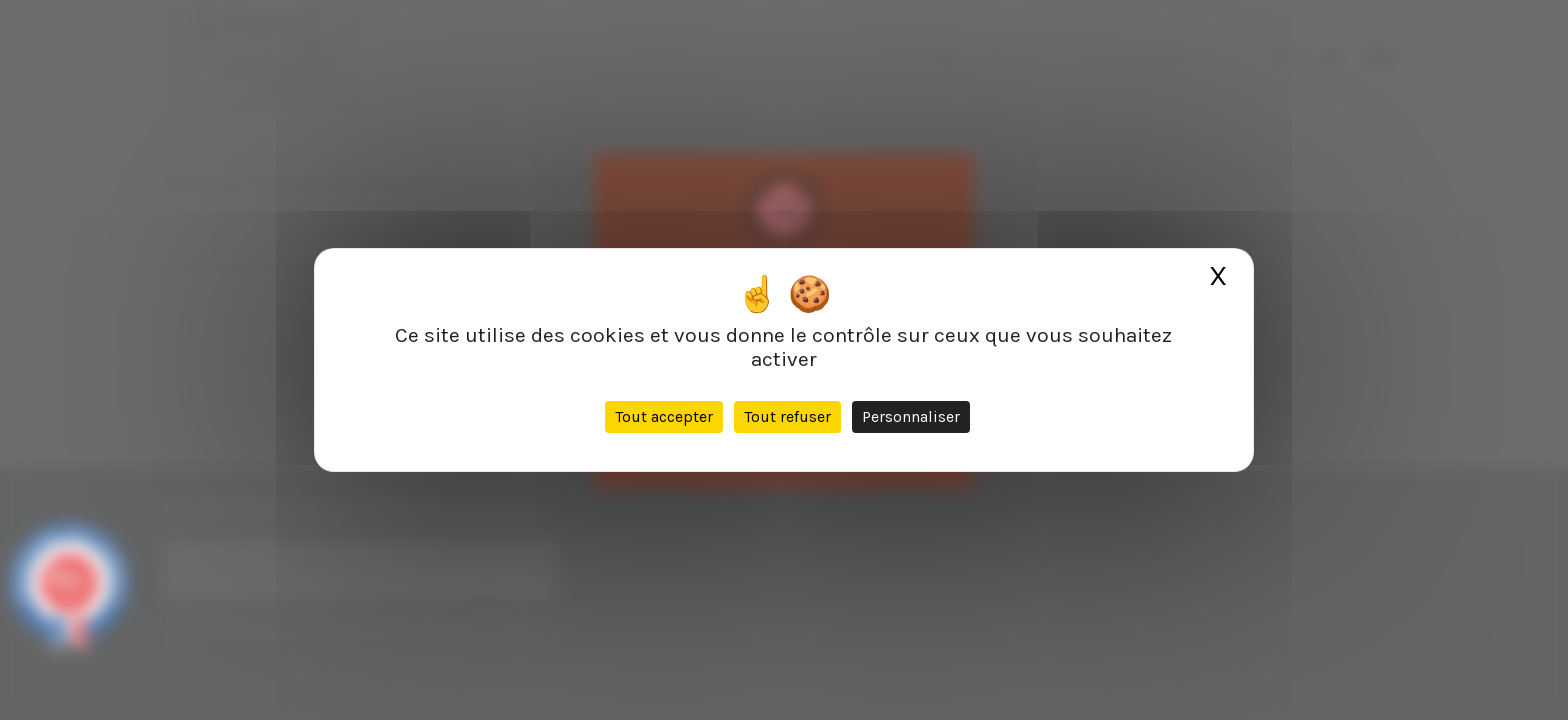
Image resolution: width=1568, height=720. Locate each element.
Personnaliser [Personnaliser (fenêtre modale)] (911, 416)
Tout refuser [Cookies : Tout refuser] (787, 416)
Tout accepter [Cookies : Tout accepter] (664, 416)
